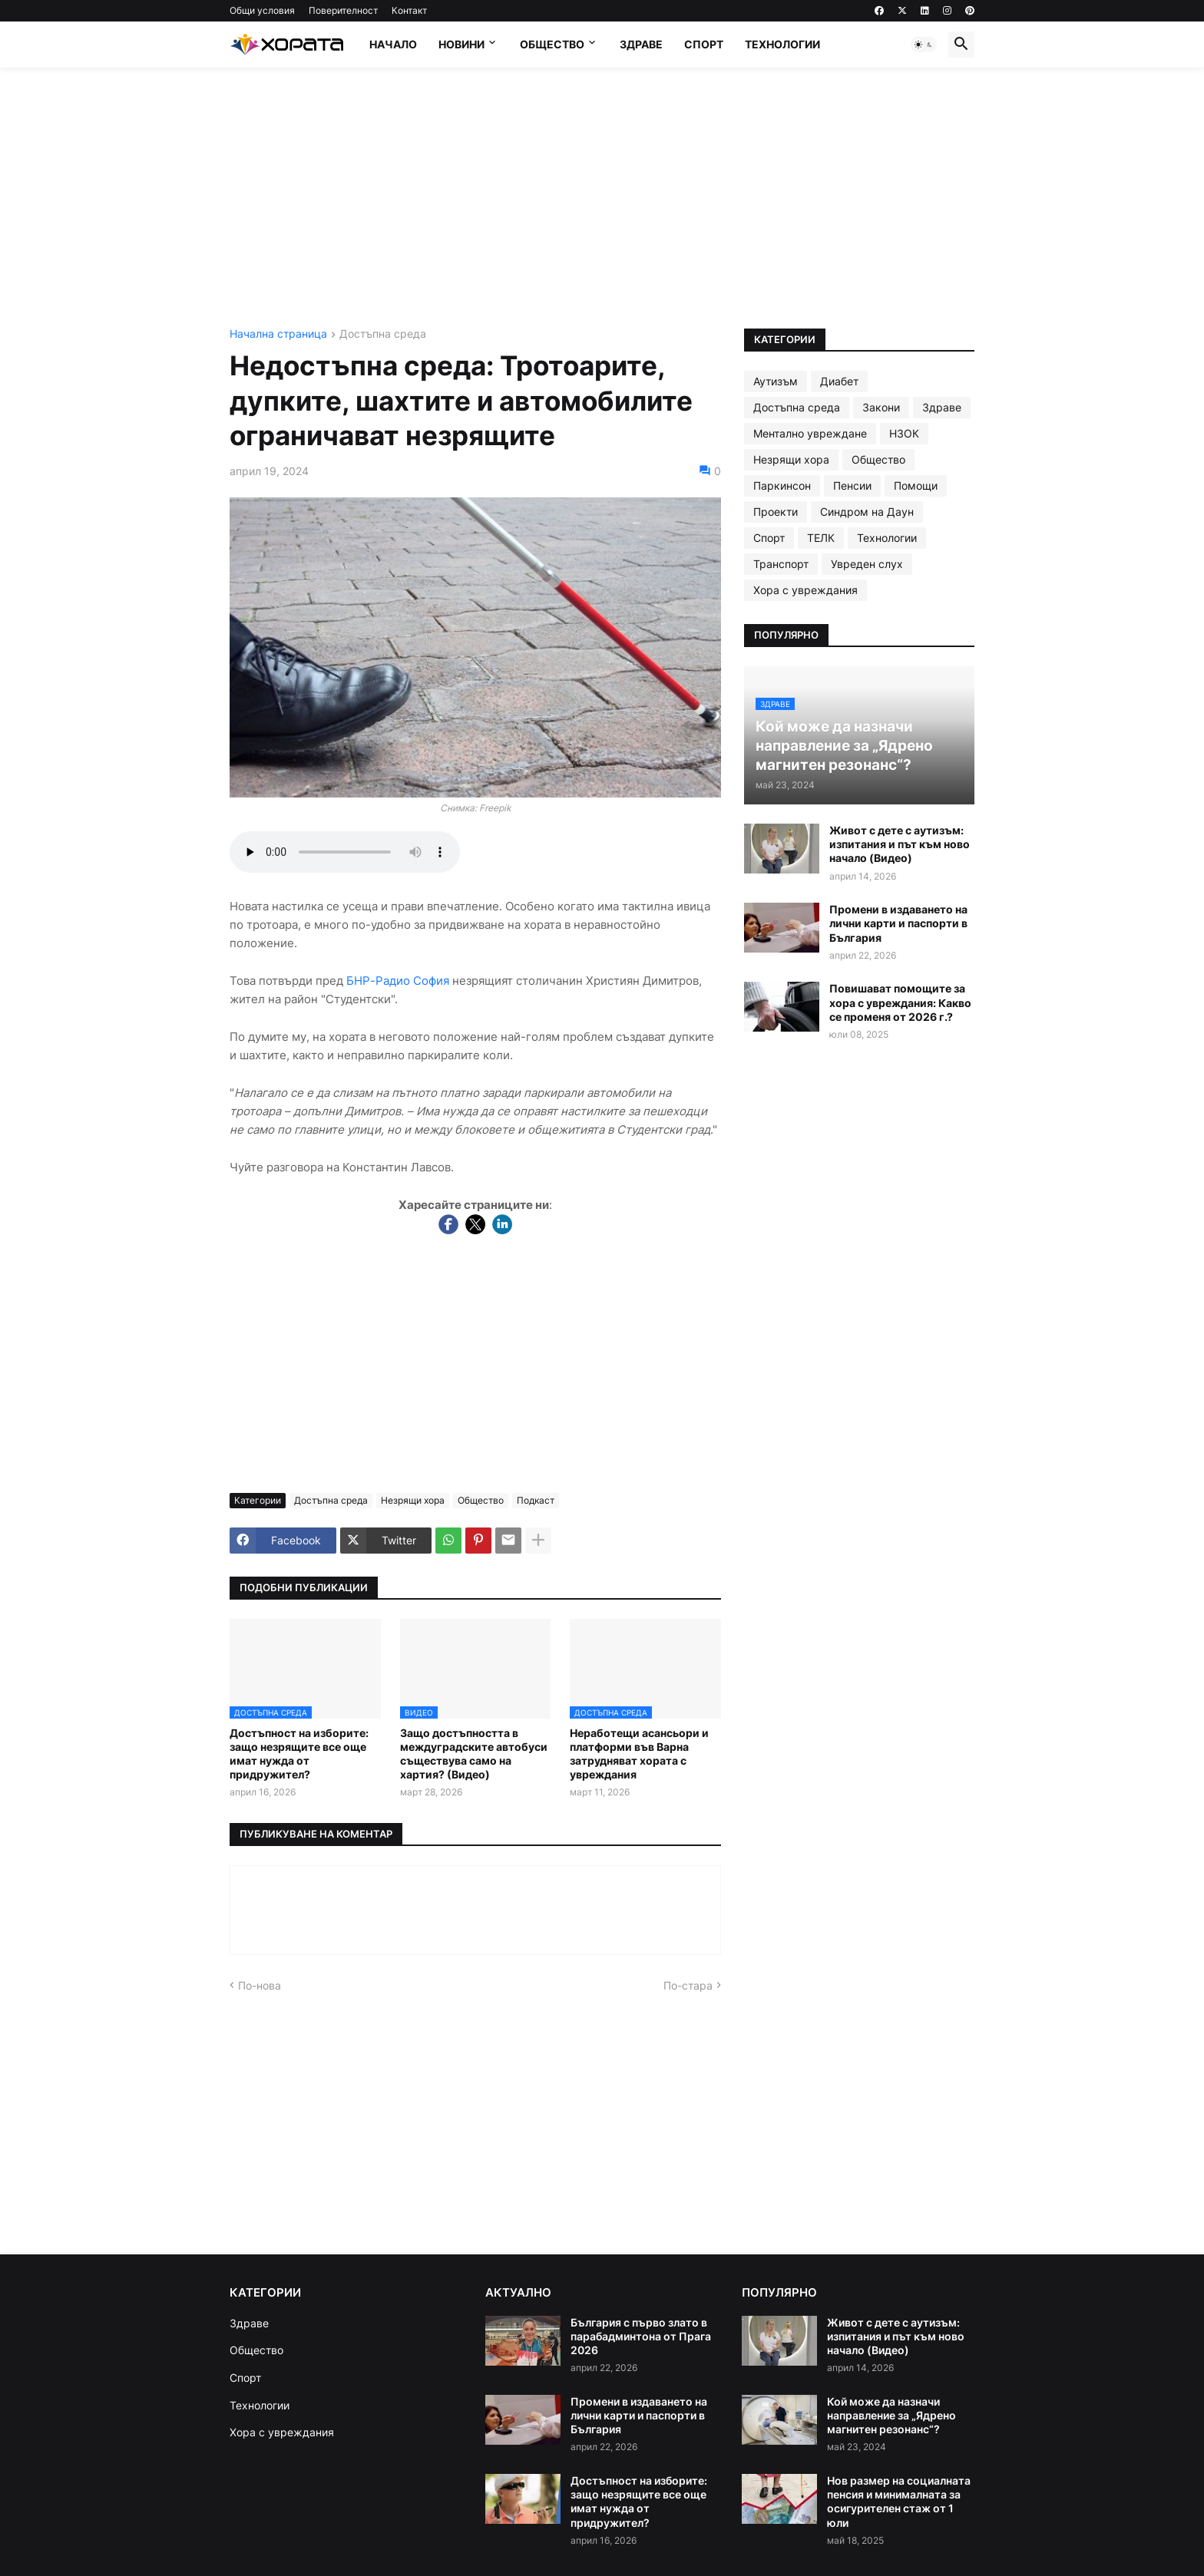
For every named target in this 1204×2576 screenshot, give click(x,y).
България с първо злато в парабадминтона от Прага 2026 (641, 2336)
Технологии (782, 44)
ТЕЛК (821, 537)
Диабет (839, 381)
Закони (881, 407)
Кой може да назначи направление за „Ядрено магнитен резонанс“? (891, 2415)
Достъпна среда (382, 334)
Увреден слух (867, 563)
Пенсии (852, 485)
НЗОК (904, 433)
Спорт (703, 44)
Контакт (409, 10)
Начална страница (278, 334)
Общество (552, 44)
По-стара (688, 1985)
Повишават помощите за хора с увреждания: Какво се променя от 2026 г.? (900, 1002)
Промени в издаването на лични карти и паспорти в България (898, 923)
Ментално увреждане (810, 433)
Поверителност (343, 10)
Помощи (916, 485)
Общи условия (262, 10)
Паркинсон (782, 485)
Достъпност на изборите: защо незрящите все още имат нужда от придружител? (299, 1754)
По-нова (259, 1985)
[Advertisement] (602, 198)
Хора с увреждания (805, 589)
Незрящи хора (413, 1500)
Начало (393, 44)
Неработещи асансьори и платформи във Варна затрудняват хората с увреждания (639, 1754)
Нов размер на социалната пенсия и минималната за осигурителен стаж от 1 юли (899, 2501)
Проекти (775, 511)
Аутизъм (775, 381)
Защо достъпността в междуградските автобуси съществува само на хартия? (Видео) (473, 1754)
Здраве (641, 44)
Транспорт (781, 563)
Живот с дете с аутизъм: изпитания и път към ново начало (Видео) (899, 844)
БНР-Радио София (397, 980)
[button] (924, 44)
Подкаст (535, 1500)
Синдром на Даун (867, 511)
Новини (461, 44)
